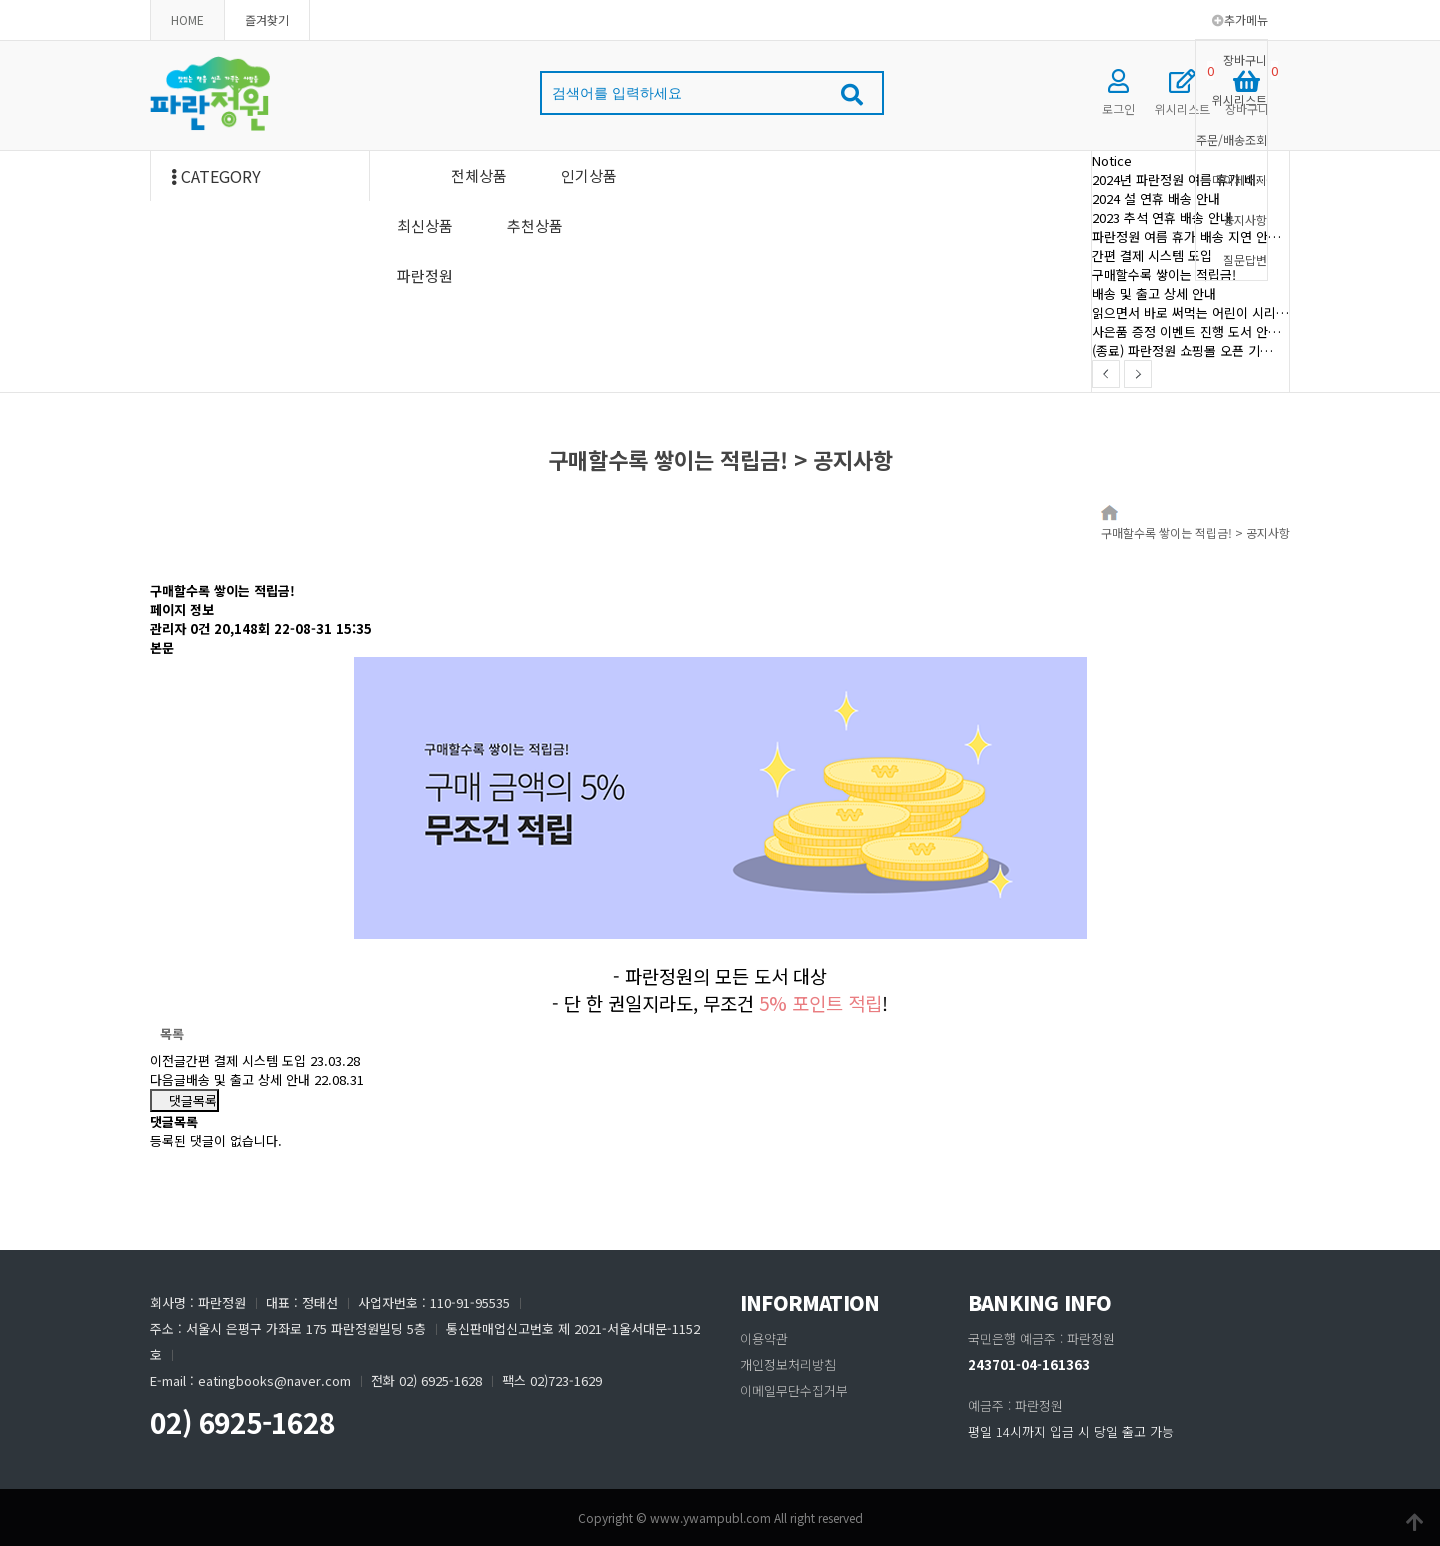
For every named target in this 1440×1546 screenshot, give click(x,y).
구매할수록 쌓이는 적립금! (1164, 274)
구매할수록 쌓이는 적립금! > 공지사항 (1195, 532)
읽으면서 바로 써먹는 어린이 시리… (1190, 312)
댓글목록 (184, 1100)
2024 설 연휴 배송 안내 (1156, 198)
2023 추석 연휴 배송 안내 (1162, 217)
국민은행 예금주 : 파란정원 (1041, 1338)
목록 (172, 1033)
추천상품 (535, 225)
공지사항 (1245, 219)
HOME (187, 19)
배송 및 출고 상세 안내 (1154, 293)
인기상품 (589, 175)
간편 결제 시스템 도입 (1152, 255)
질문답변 (1245, 259)
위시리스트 (1239, 99)
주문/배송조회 (1231, 139)
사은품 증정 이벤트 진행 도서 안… (1186, 331)
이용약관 (764, 1338)
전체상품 (479, 175)
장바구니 (1245, 59)
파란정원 (425, 275)
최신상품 (425, 225)
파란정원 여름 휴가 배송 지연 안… (1186, 236)
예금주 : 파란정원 (1015, 1405)
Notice (1112, 160)
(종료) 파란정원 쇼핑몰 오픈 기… (1182, 350)
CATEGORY (216, 176)
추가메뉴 (1240, 19)
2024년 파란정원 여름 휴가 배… (1180, 179)
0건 (200, 628)
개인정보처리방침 (788, 1364)
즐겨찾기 (267, 19)
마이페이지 (1239, 179)
